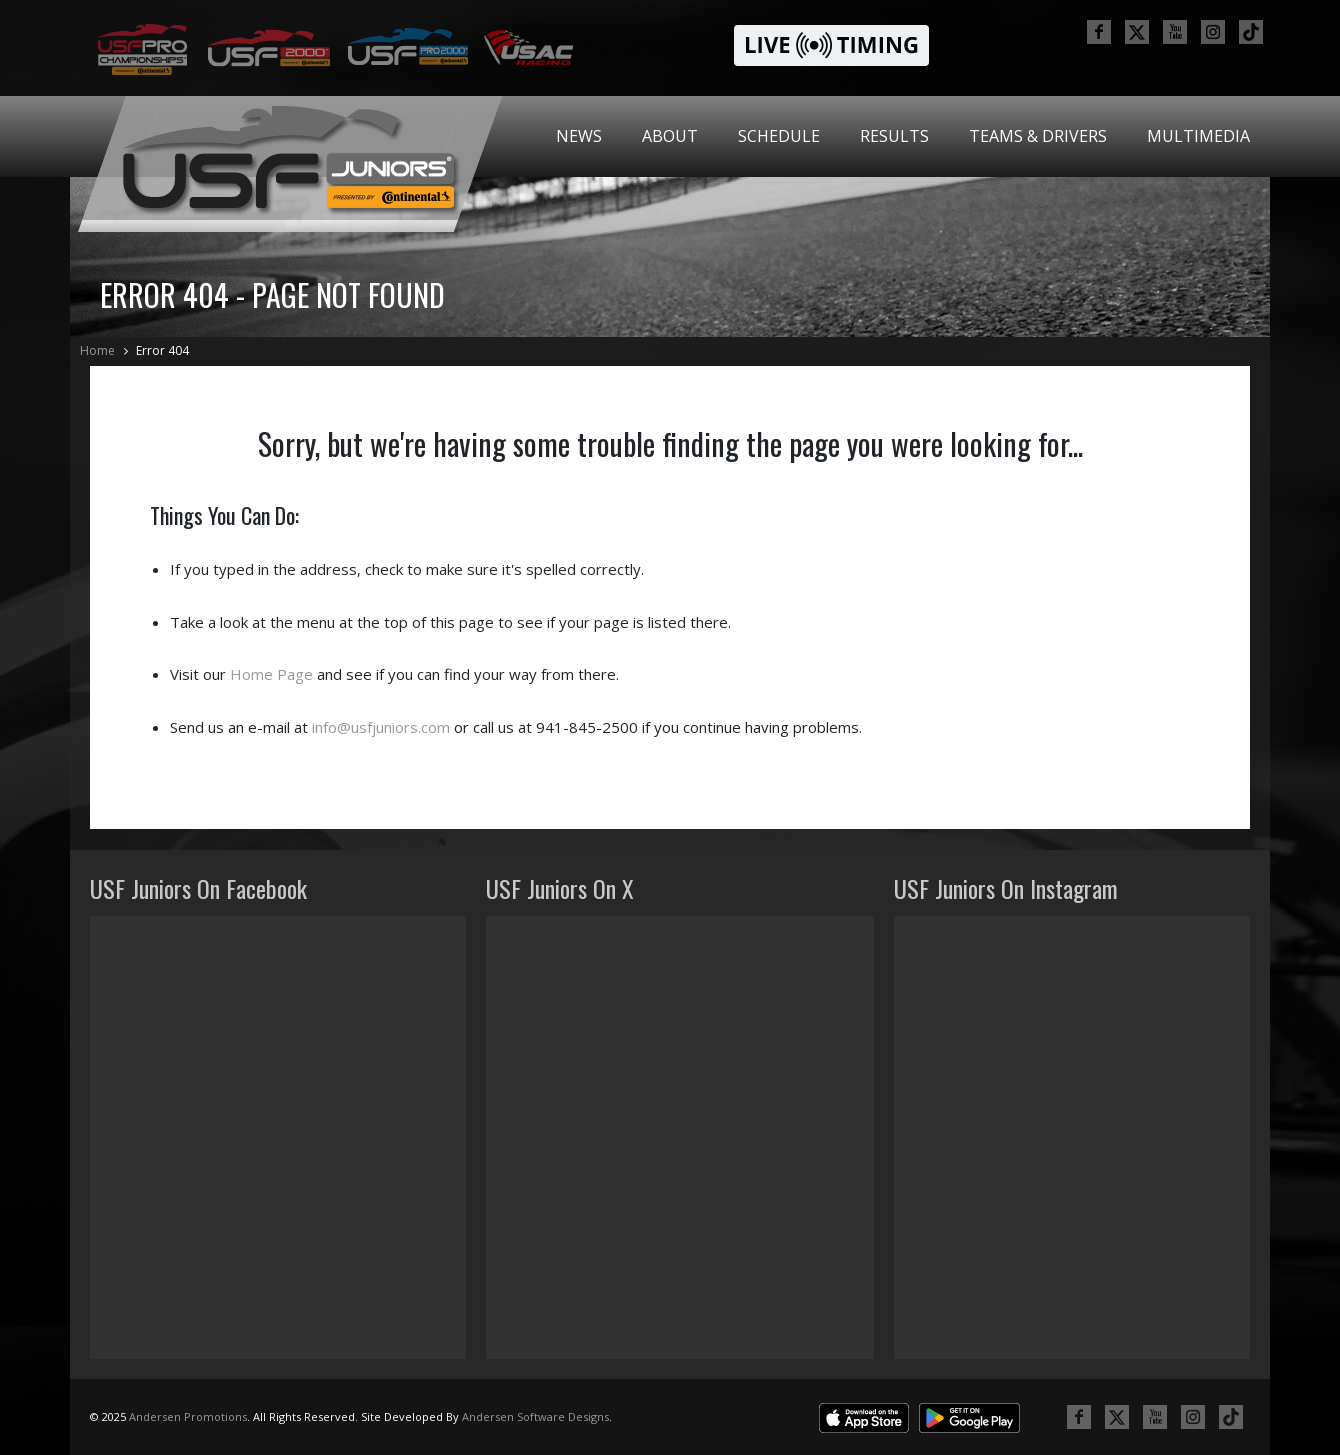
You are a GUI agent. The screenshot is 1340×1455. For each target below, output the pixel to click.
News (579, 136)
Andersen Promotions (188, 1416)
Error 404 (162, 350)
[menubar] (903, 136)
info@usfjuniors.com (381, 727)
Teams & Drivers (1038, 136)
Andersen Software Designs (535, 1416)
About (670, 136)
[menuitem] (579, 136)
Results (894, 136)
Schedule (779, 136)
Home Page (271, 674)
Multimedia (1198, 136)
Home (97, 350)
